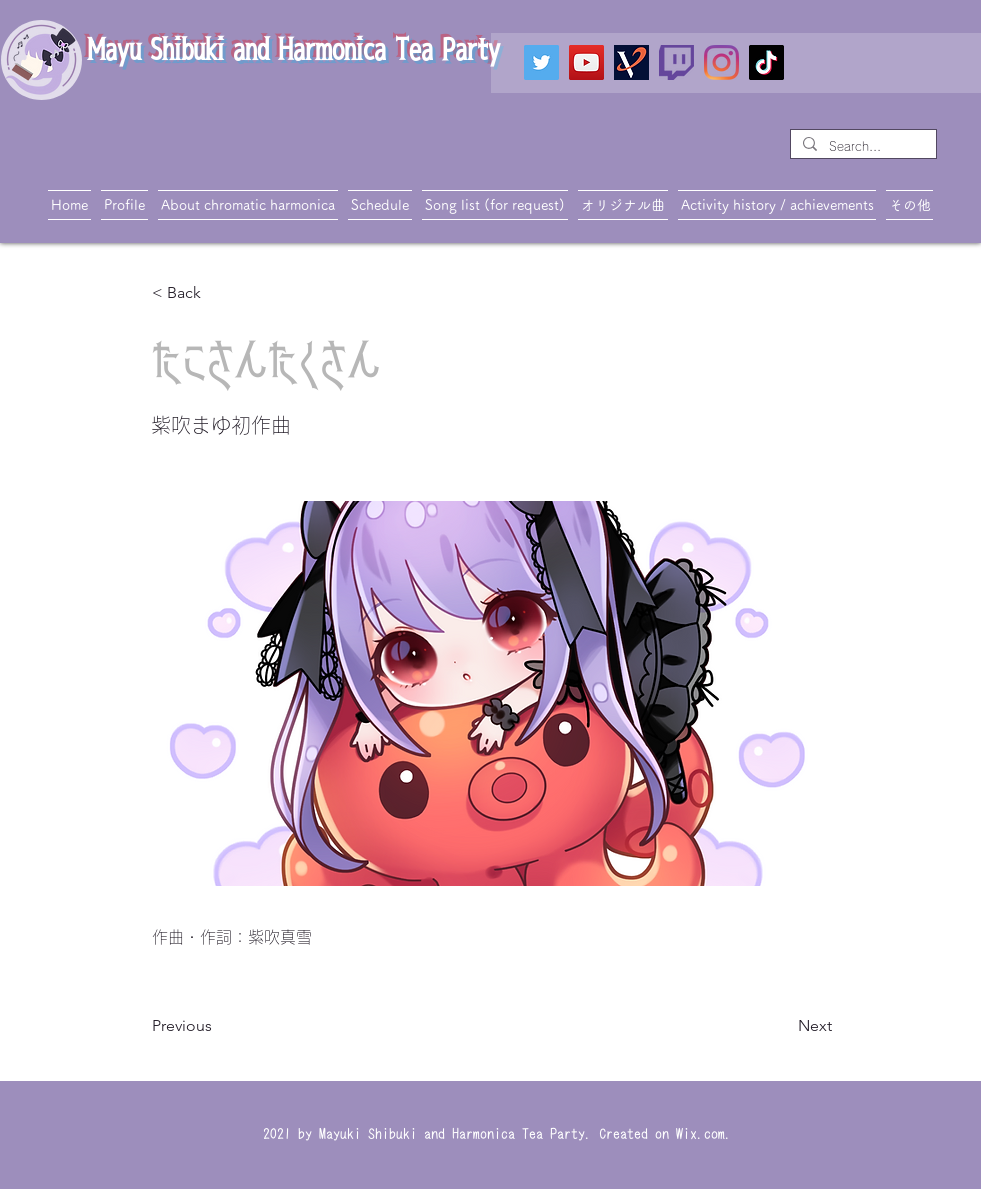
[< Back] (218, 293)
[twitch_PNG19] (676, 62)
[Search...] (861, 146)
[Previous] (218, 1026)
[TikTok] (766, 62)
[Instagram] (721, 62)
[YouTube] (586, 62)
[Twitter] (541, 62)
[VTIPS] (631, 62)
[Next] (782, 1026)
